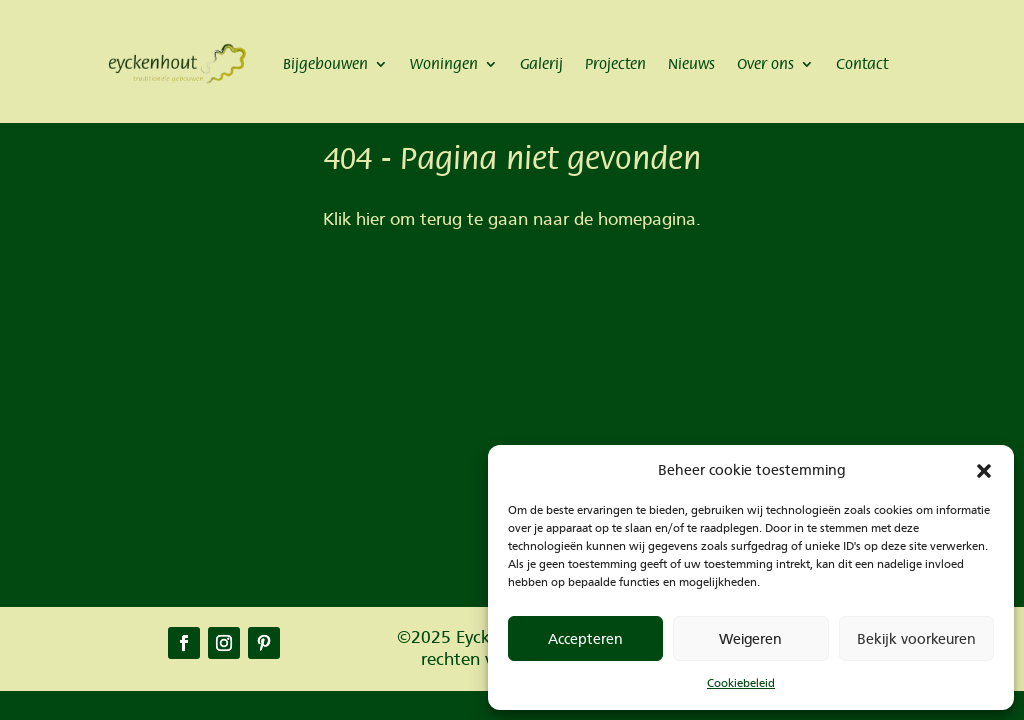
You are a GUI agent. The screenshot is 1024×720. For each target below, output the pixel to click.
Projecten (615, 64)
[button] (984, 471)
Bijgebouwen (325, 64)
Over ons (765, 64)
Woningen (444, 64)
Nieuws (691, 64)
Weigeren (750, 639)
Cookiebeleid (741, 683)
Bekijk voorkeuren (916, 639)
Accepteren (585, 639)
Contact (862, 64)
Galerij (541, 64)
